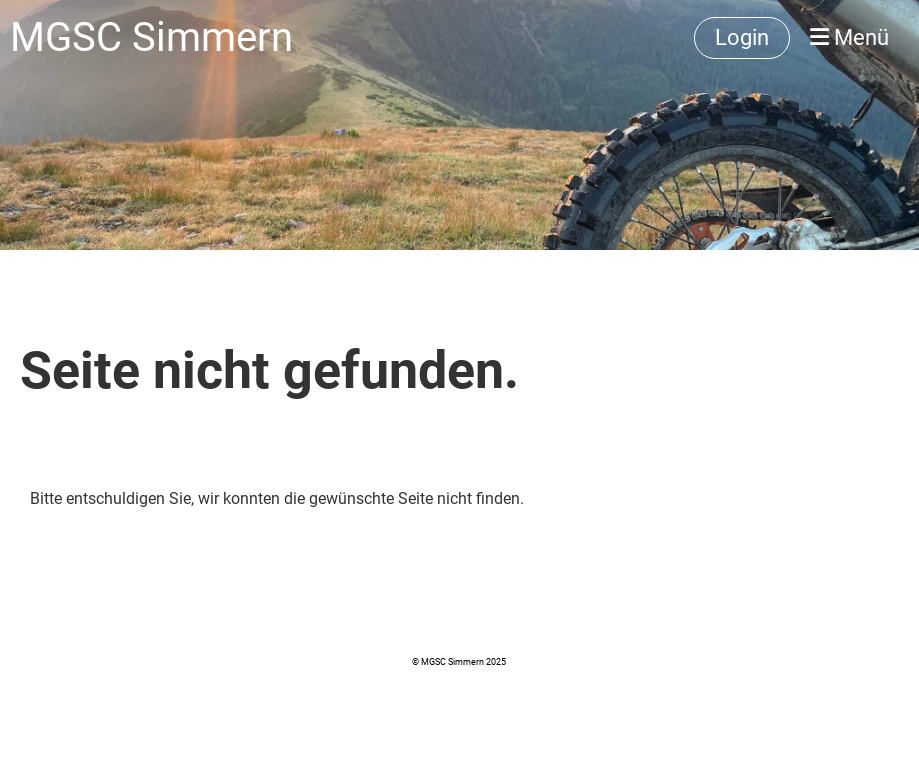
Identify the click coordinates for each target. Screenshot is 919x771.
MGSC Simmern (151, 37)
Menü (849, 37)
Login (742, 37)
